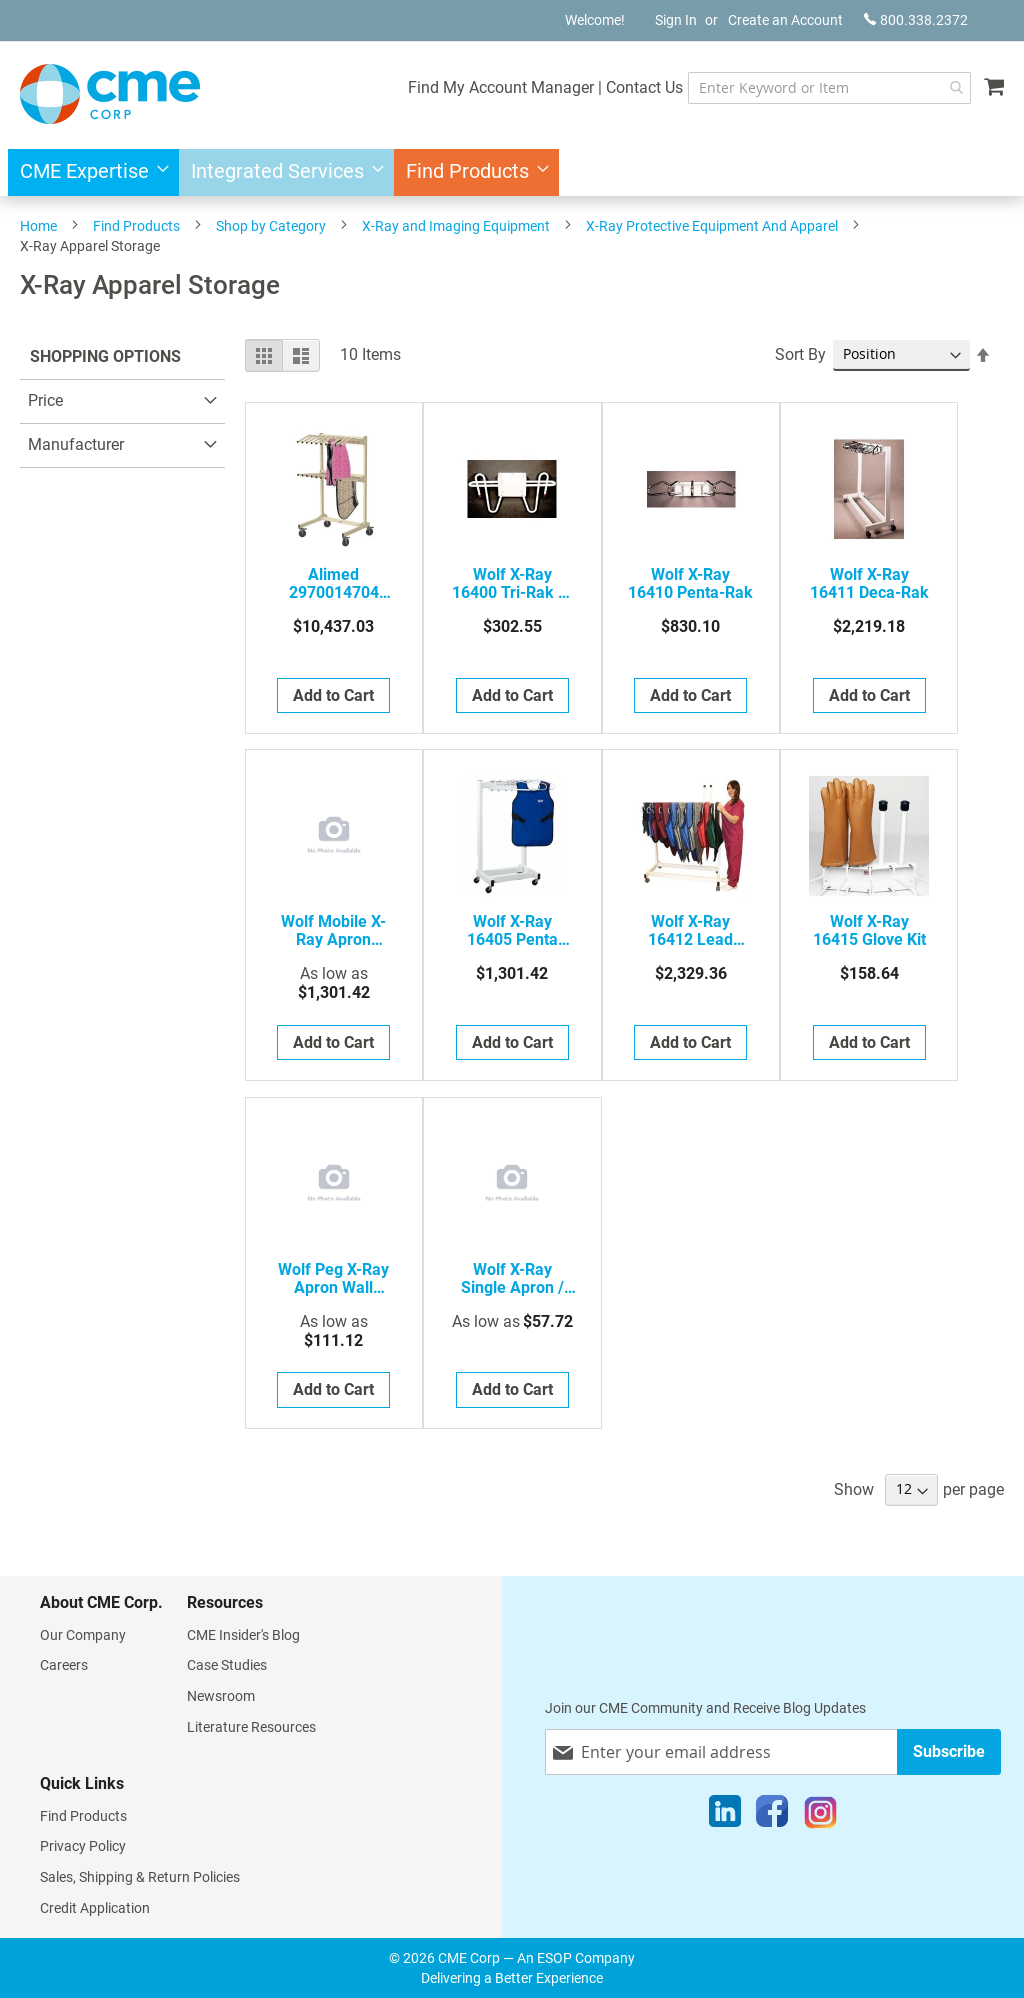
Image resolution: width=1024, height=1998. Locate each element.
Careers (64, 1665)
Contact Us (644, 87)
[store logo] (110, 94)
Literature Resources (251, 1727)
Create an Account (785, 20)
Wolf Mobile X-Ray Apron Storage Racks (333, 931)
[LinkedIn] (725, 1816)
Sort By (800, 354)
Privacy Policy (83, 1846)
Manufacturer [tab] (76, 444)
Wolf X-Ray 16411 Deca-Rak (869, 584)
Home (38, 226)
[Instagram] (820, 1816)
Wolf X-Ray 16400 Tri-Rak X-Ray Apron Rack (512, 584)
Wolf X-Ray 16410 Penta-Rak (690, 584)
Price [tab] (45, 400)
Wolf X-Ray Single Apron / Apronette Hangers (512, 1279)
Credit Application (95, 1908)
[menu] (512, 172)
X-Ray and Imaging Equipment (456, 226)
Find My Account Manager (501, 87)
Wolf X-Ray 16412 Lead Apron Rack (690, 931)
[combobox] (829, 88)
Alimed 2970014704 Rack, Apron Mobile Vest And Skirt (334, 584)
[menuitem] (88, 172)
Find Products (136, 226)
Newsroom (221, 1696)
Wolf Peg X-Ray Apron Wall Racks (333, 1279)
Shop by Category (271, 226)
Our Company (83, 1635)
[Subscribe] (949, 1751)
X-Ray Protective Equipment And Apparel (712, 226)
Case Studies (227, 1665)
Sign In (676, 20)
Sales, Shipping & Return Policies (140, 1877)
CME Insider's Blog (243, 1635)
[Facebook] (772, 1816)
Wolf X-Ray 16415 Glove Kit (869, 931)
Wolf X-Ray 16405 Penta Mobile (512, 931)
